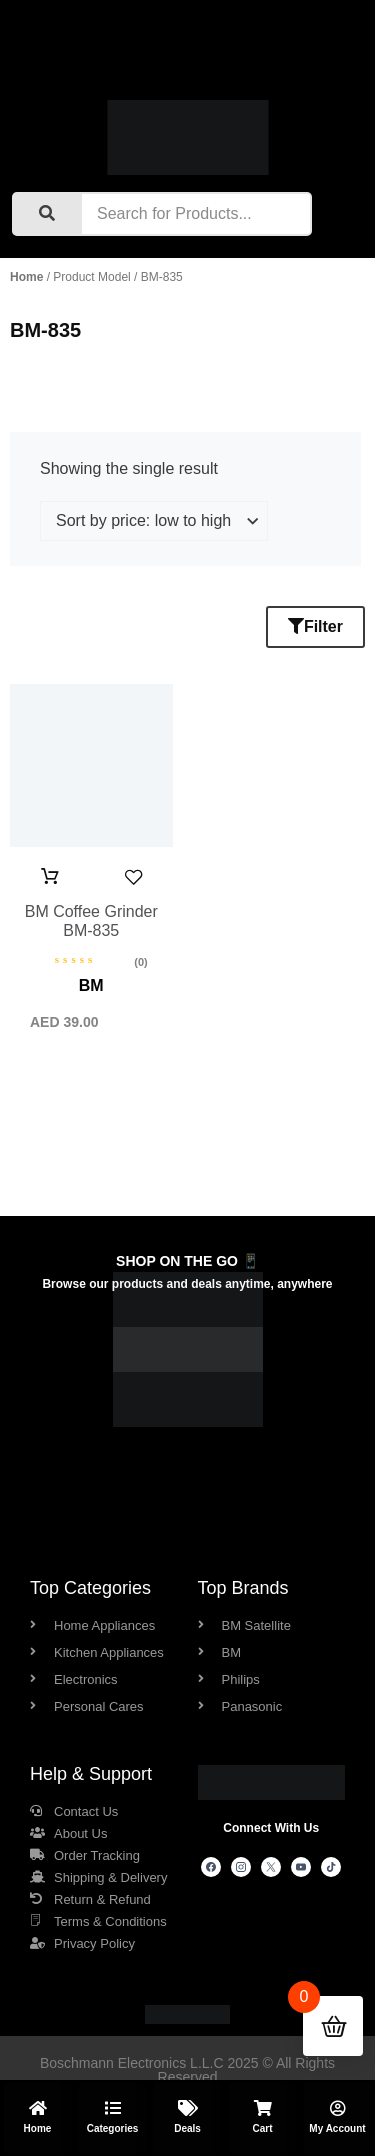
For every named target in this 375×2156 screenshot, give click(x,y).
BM (91, 985)
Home (26, 277)
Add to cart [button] (50, 877)
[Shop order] (154, 521)
